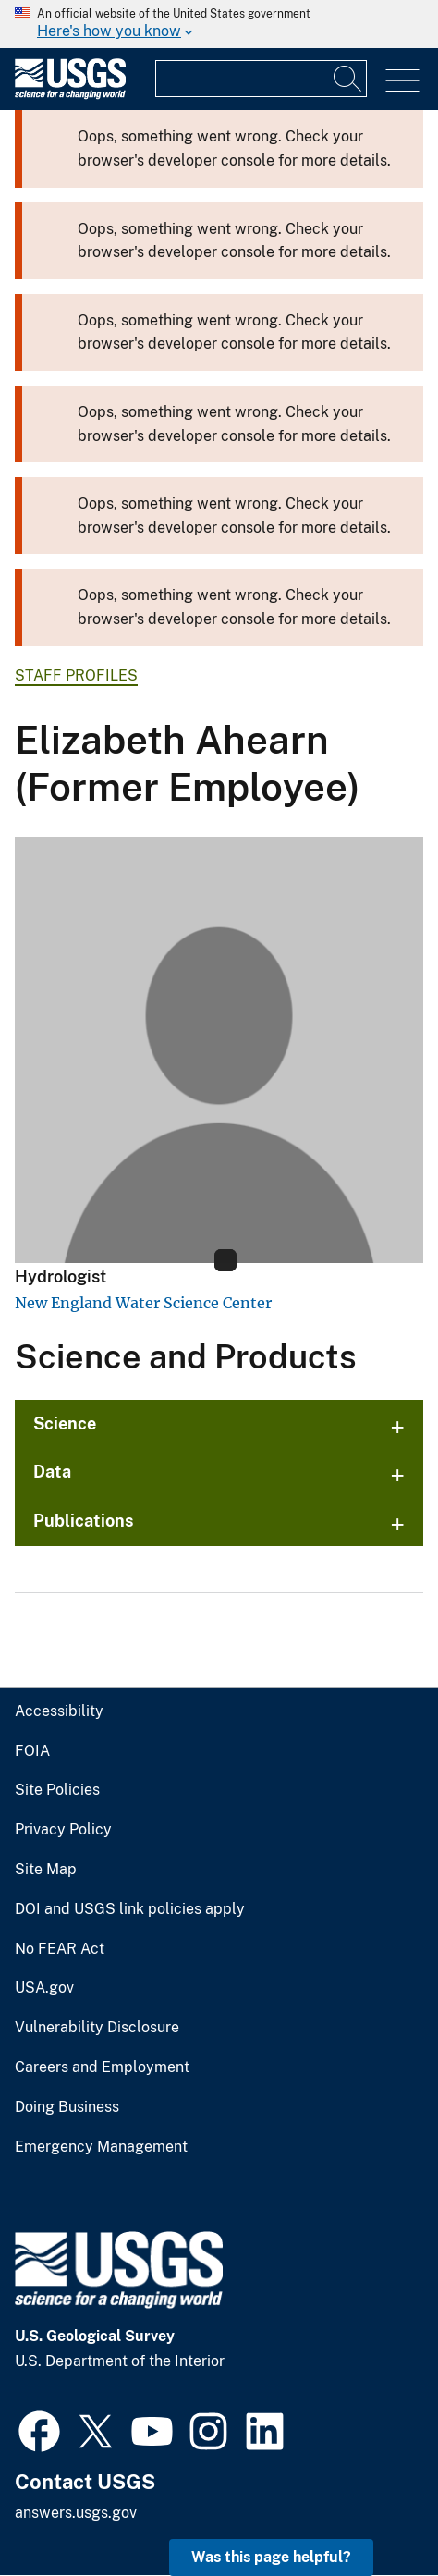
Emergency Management (101, 2147)
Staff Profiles (76, 675)
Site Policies (57, 1790)
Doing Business (67, 2107)
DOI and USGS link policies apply (130, 1909)
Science (64, 1423)
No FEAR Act (59, 1949)
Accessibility (59, 1711)
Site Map (46, 1869)
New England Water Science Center (143, 1303)
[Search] (348, 78)
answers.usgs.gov (76, 2512)
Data (52, 1471)
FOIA (32, 1751)
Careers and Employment (102, 2067)
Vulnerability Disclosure (97, 2027)
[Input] (261, 78)
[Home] (70, 95)
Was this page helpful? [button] (271, 2557)
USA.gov (44, 1988)
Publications (83, 1520)
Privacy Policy (63, 1830)
